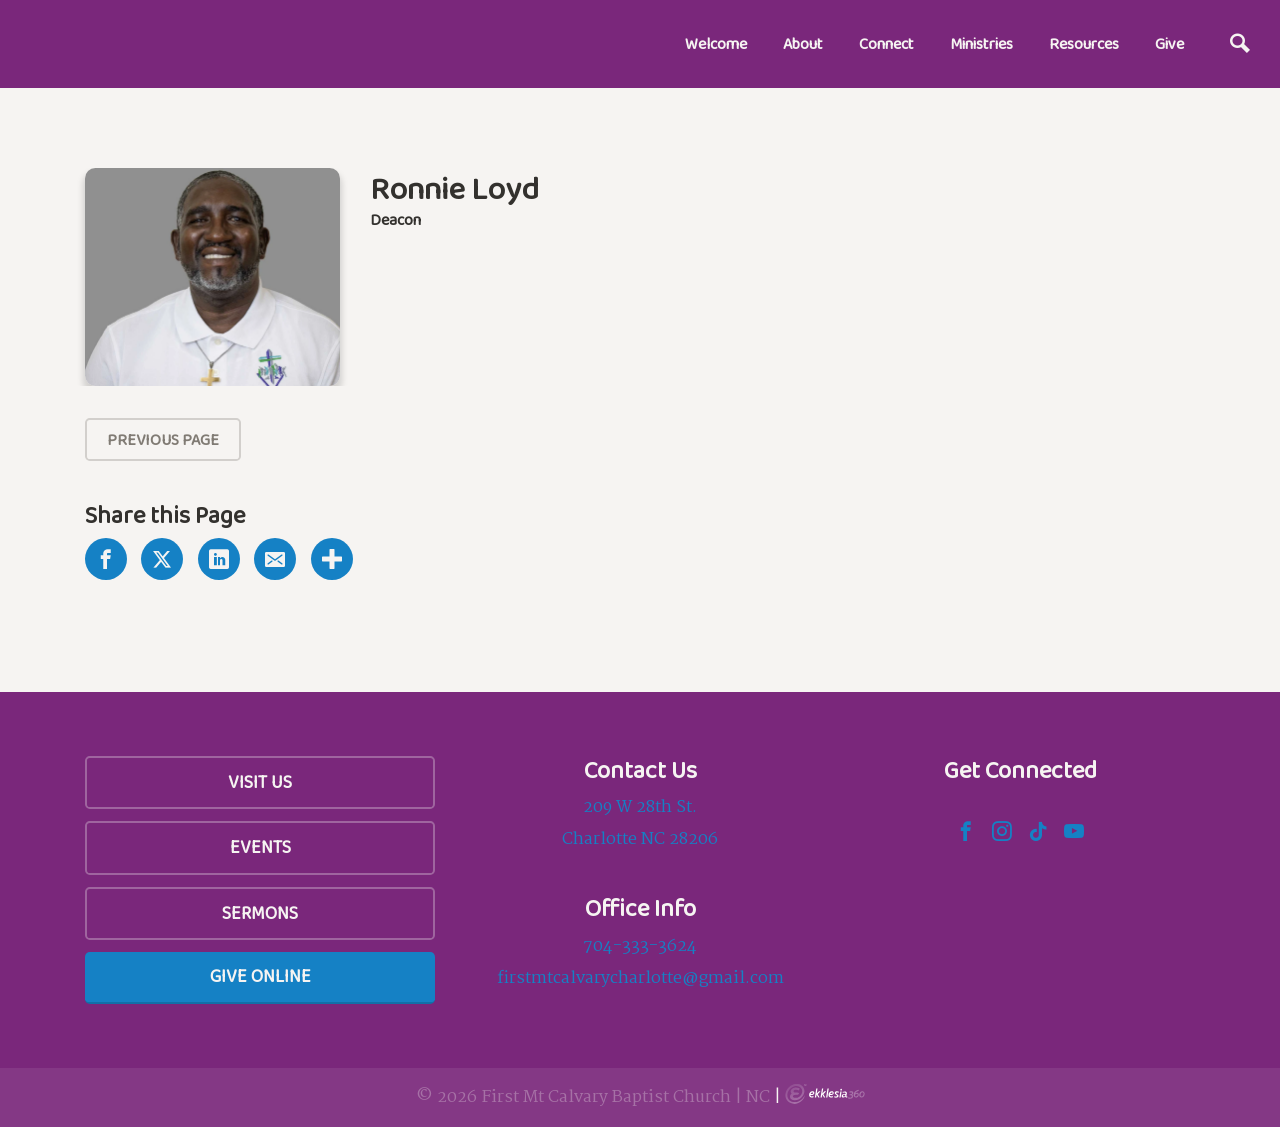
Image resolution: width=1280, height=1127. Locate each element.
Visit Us (260, 782)
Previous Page (163, 439)
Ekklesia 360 (825, 1094)
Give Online (260, 976)
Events (260, 847)
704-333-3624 (640, 946)
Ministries (981, 43)
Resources (1084, 43)
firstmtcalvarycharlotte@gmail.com (640, 978)
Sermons (260, 913)
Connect (886, 43)
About (803, 43)
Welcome (716, 43)
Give (1169, 43)
